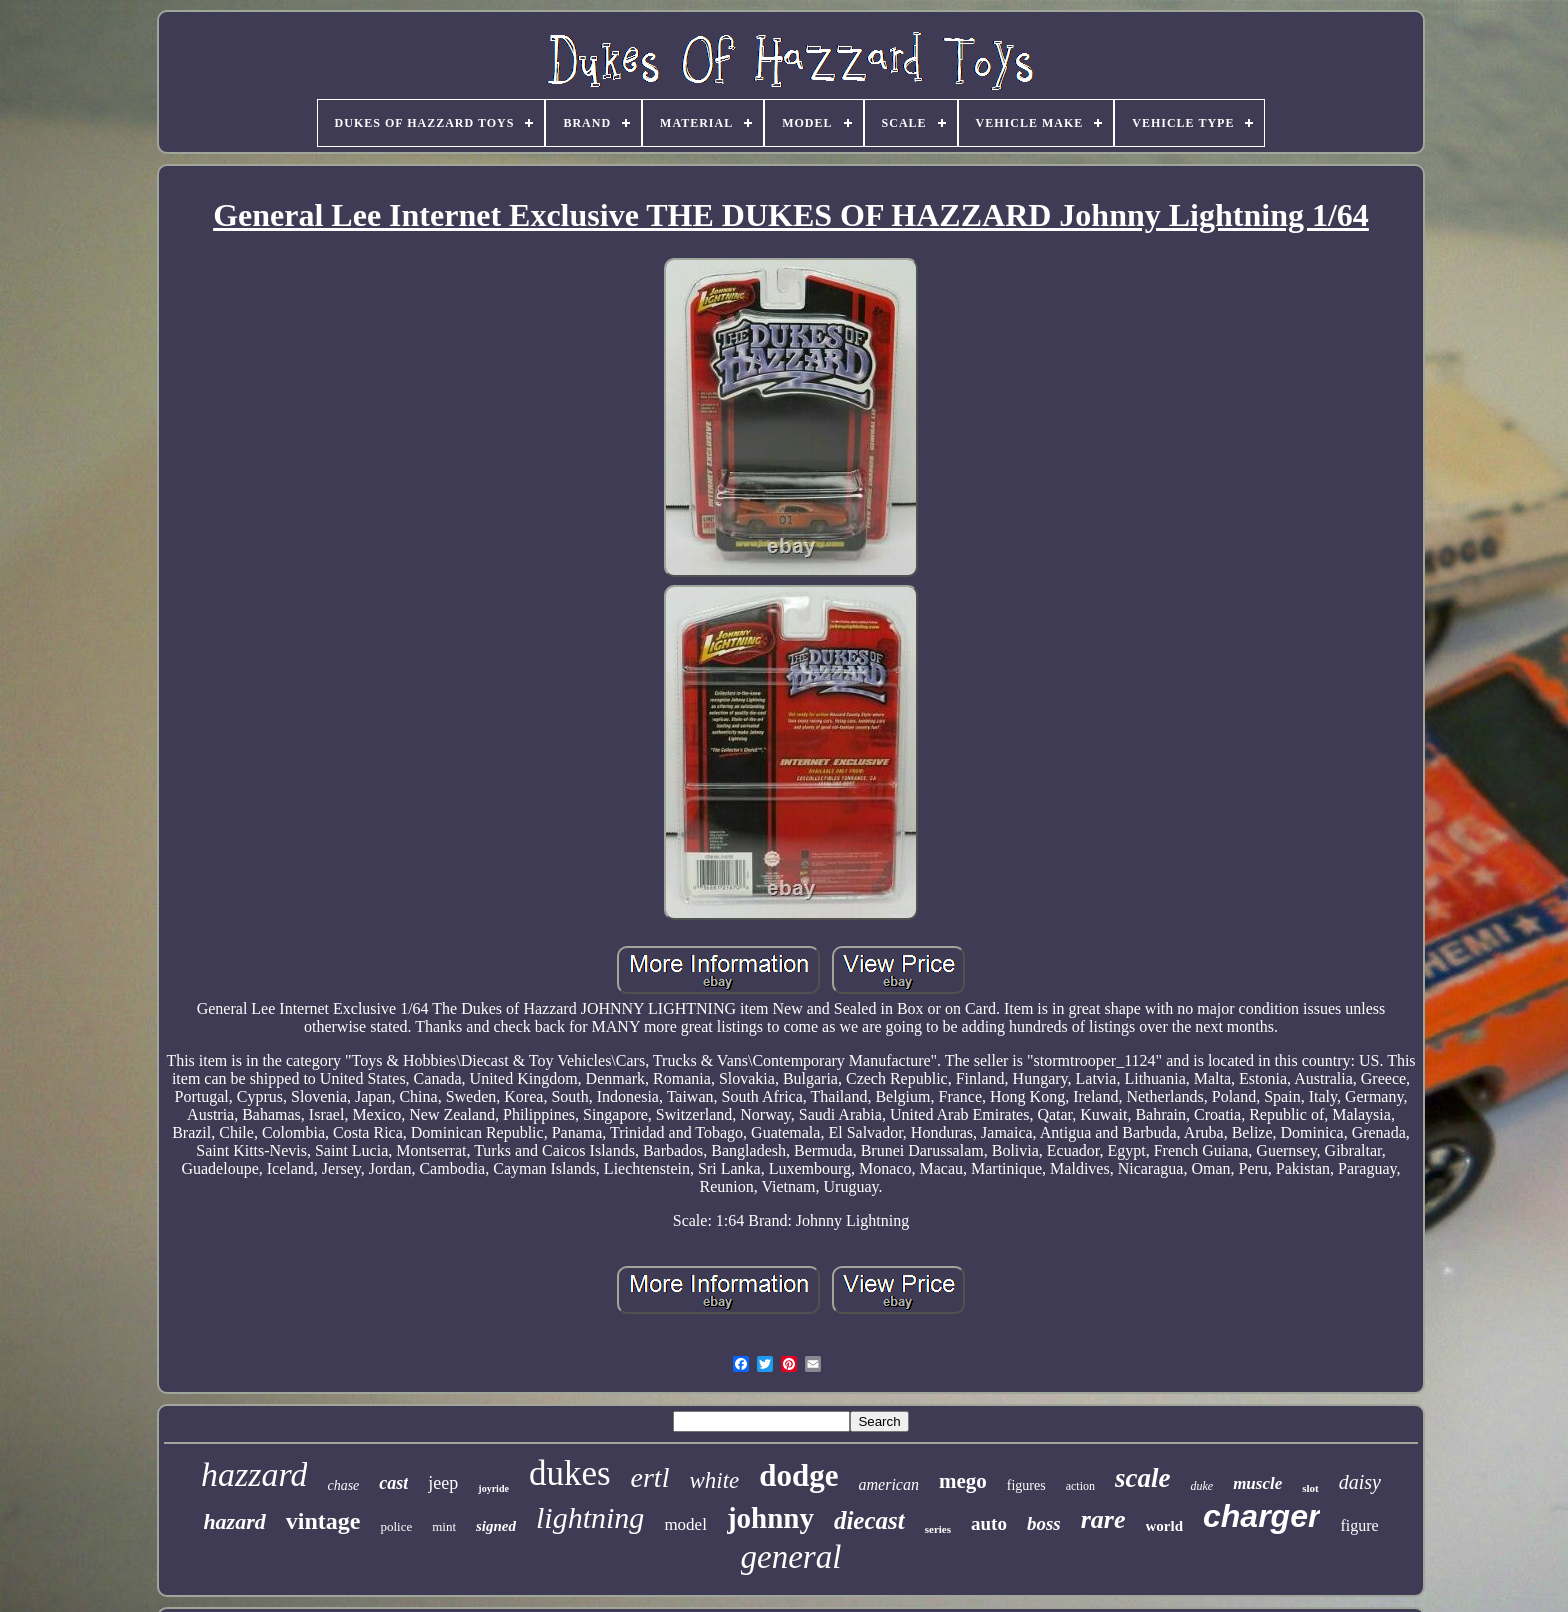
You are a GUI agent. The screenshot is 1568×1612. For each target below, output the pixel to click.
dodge (798, 1475)
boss (1044, 1523)
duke (1201, 1486)
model (685, 1524)
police (396, 1526)
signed (496, 1526)
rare (1103, 1519)
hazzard (254, 1474)
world (1165, 1526)
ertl (650, 1477)
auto (989, 1523)
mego (963, 1481)
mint (444, 1526)
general (791, 1557)
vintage (323, 1521)
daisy (1360, 1482)
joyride (493, 1488)
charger (1261, 1516)
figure (1359, 1525)
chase (343, 1485)
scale (1142, 1478)
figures (1026, 1485)
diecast (869, 1520)
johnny (770, 1518)
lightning (590, 1517)
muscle (1257, 1483)
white (714, 1480)
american (889, 1484)
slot (1310, 1488)
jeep (443, 1483)
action (1080, 1486)
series (938, 1529)
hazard (234, 1521)
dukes (570, 1473)
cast (393, 1483)
